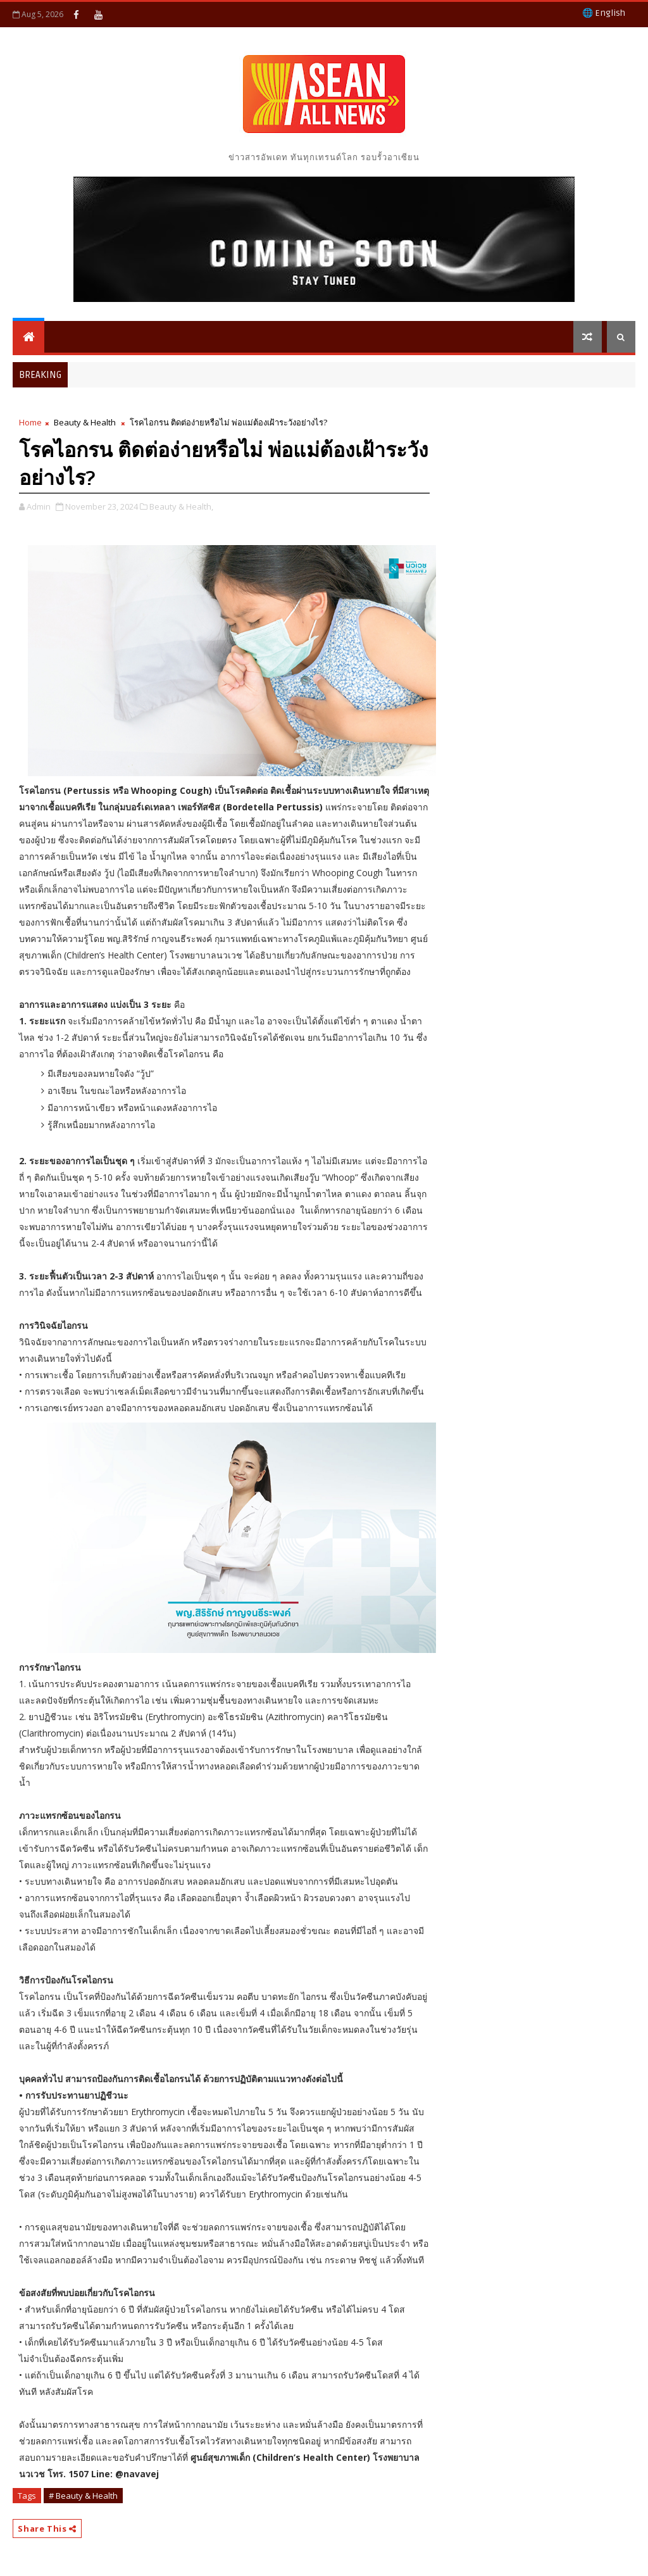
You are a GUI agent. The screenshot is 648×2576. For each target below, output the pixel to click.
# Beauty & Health (83, 2495)
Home (30, 422)
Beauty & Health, (181, 506)
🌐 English (603, 13)
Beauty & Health (85, 422)
